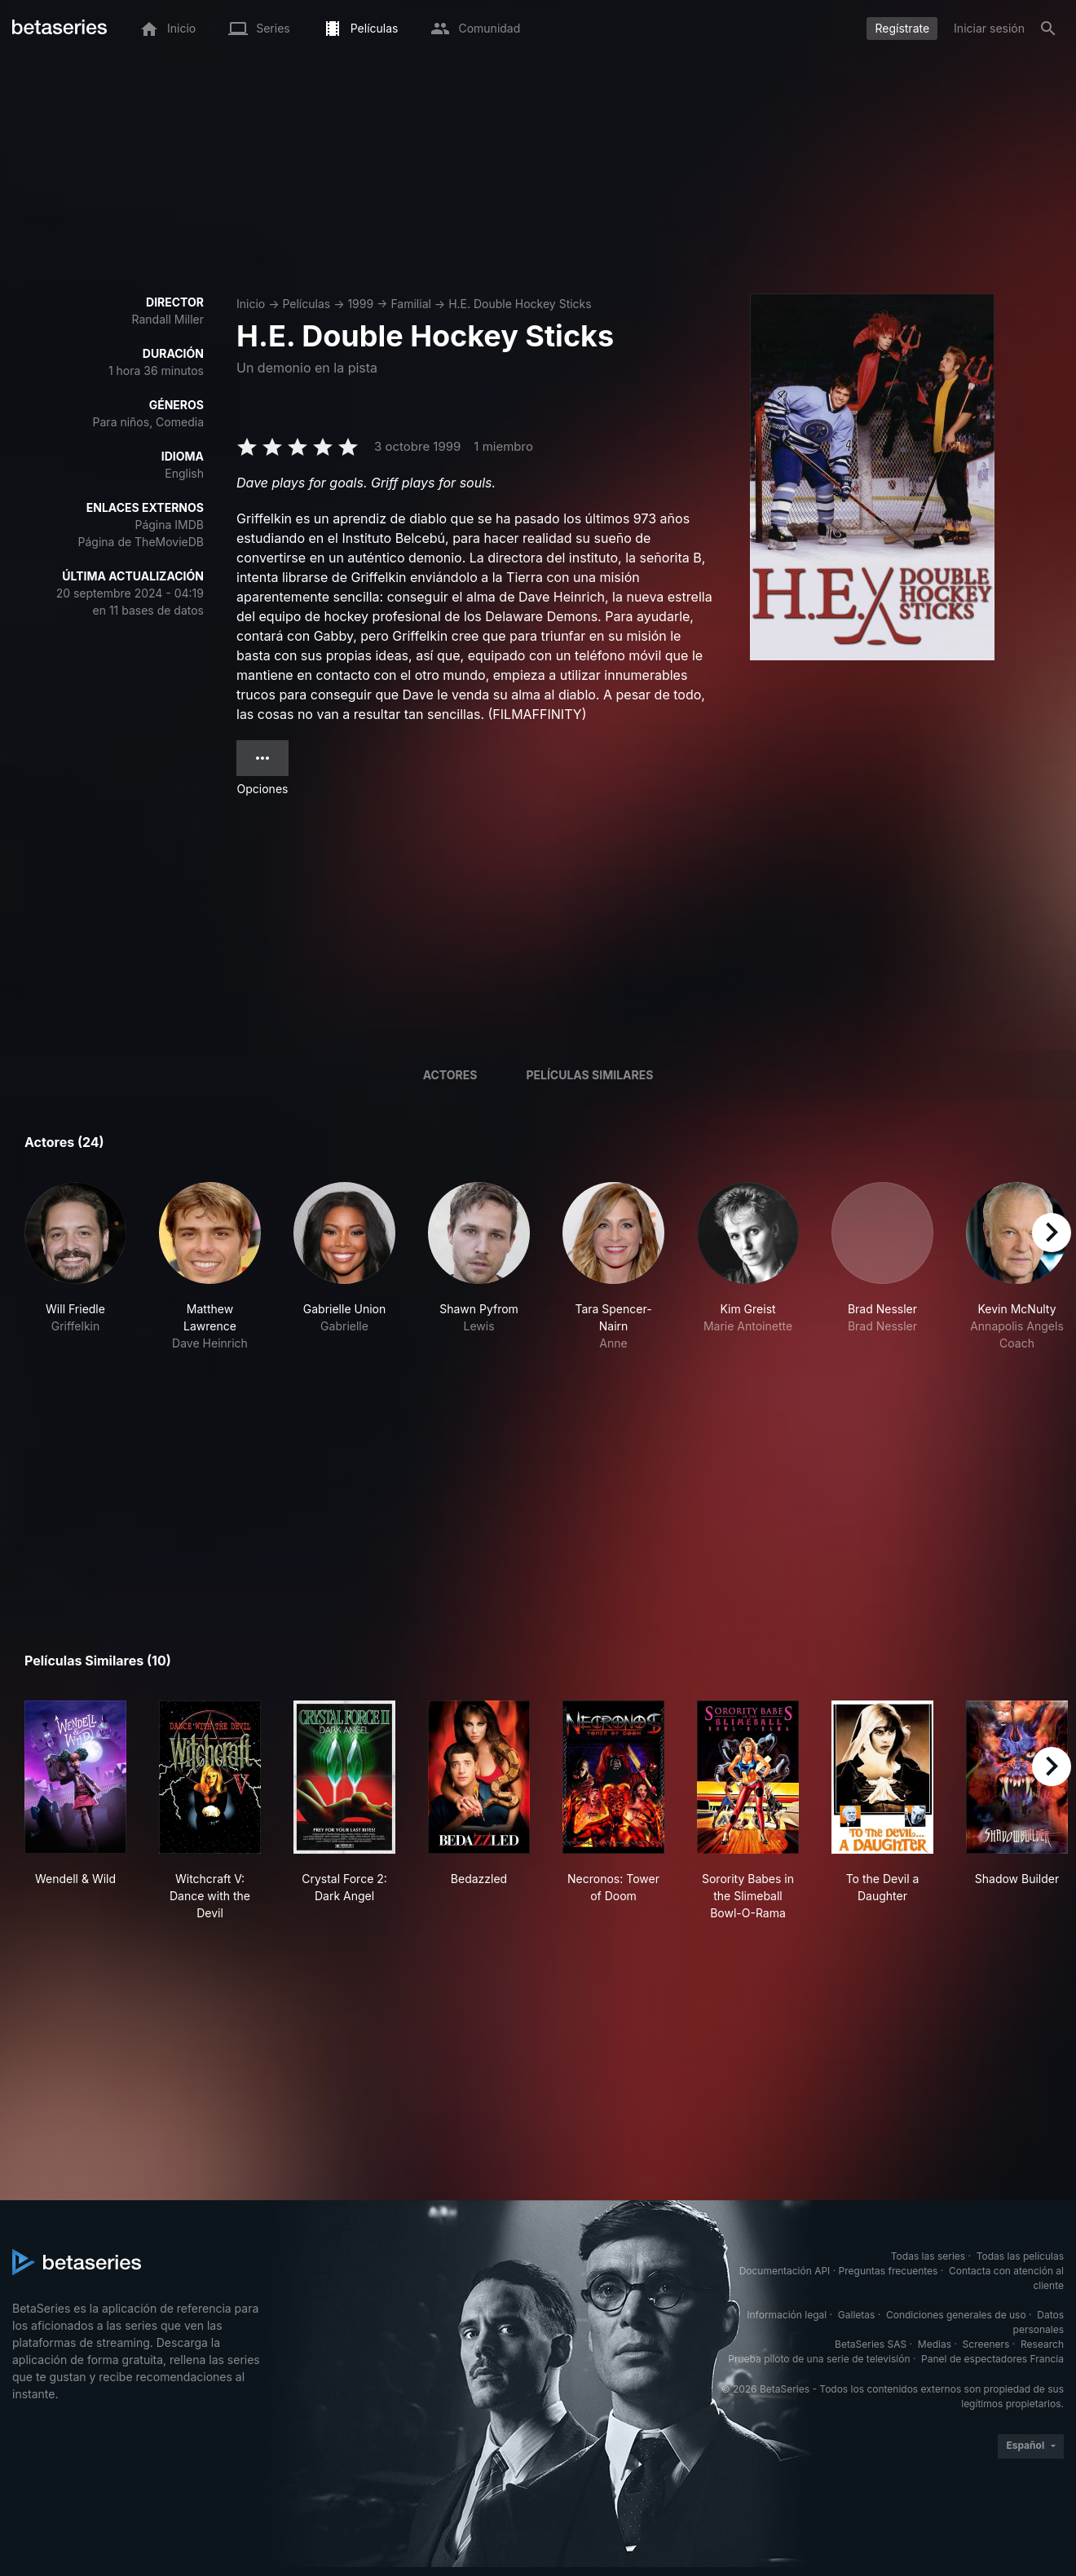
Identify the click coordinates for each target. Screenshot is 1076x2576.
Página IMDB (169, 525)
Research (1042, 2344)
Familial (410, 304)
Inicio (250, 304)
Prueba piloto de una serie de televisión (819, 2359)
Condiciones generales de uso (956, 2315)
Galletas (856, 2315)
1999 (360, 304)
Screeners (986, 2344)
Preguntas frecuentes (888, 2271)
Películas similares (589, 1075)
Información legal (787, 2315)
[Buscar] (1048, 28)
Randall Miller (168, 319)
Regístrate (902, 28)
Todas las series (928, 2256)
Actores (450, 1075)
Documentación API (785, 2271)
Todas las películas (1020, 2256)
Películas (306, 304)
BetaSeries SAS (870, 2344)
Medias (934, 2344)
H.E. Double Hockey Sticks (520, 304)
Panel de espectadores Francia (992, 2359)
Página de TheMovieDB (141, 542)
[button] (75, 1267)
